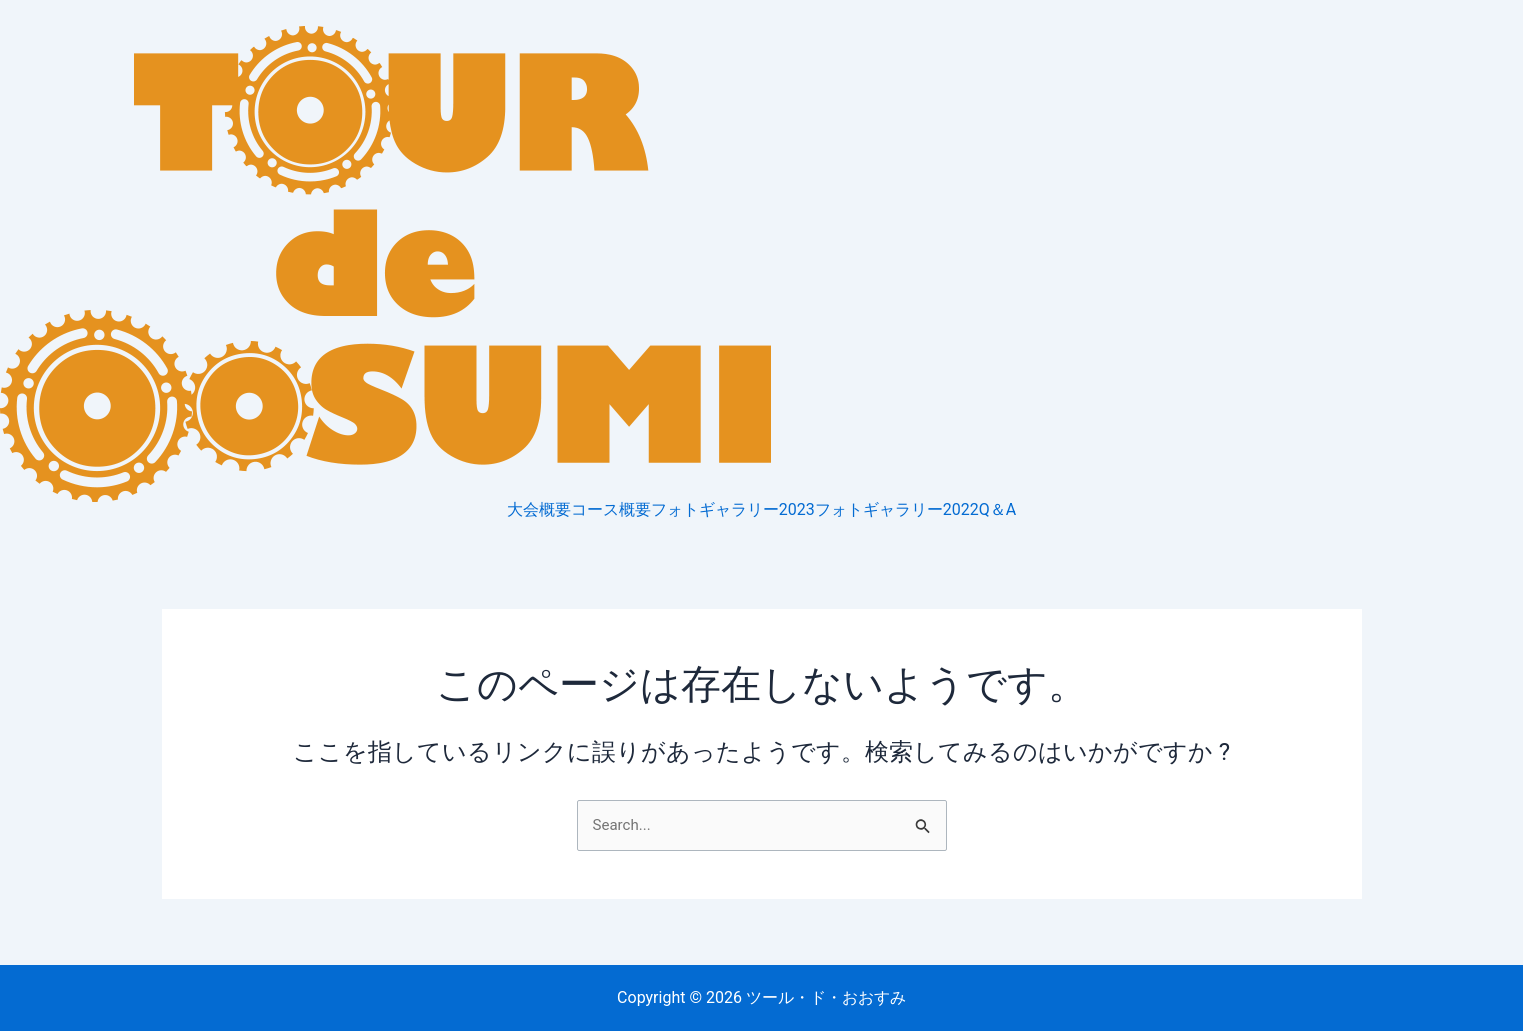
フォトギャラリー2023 (733, 510)
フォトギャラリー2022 (897, 510)
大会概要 (539, 510)
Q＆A (997, 510)
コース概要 (611, 510)
